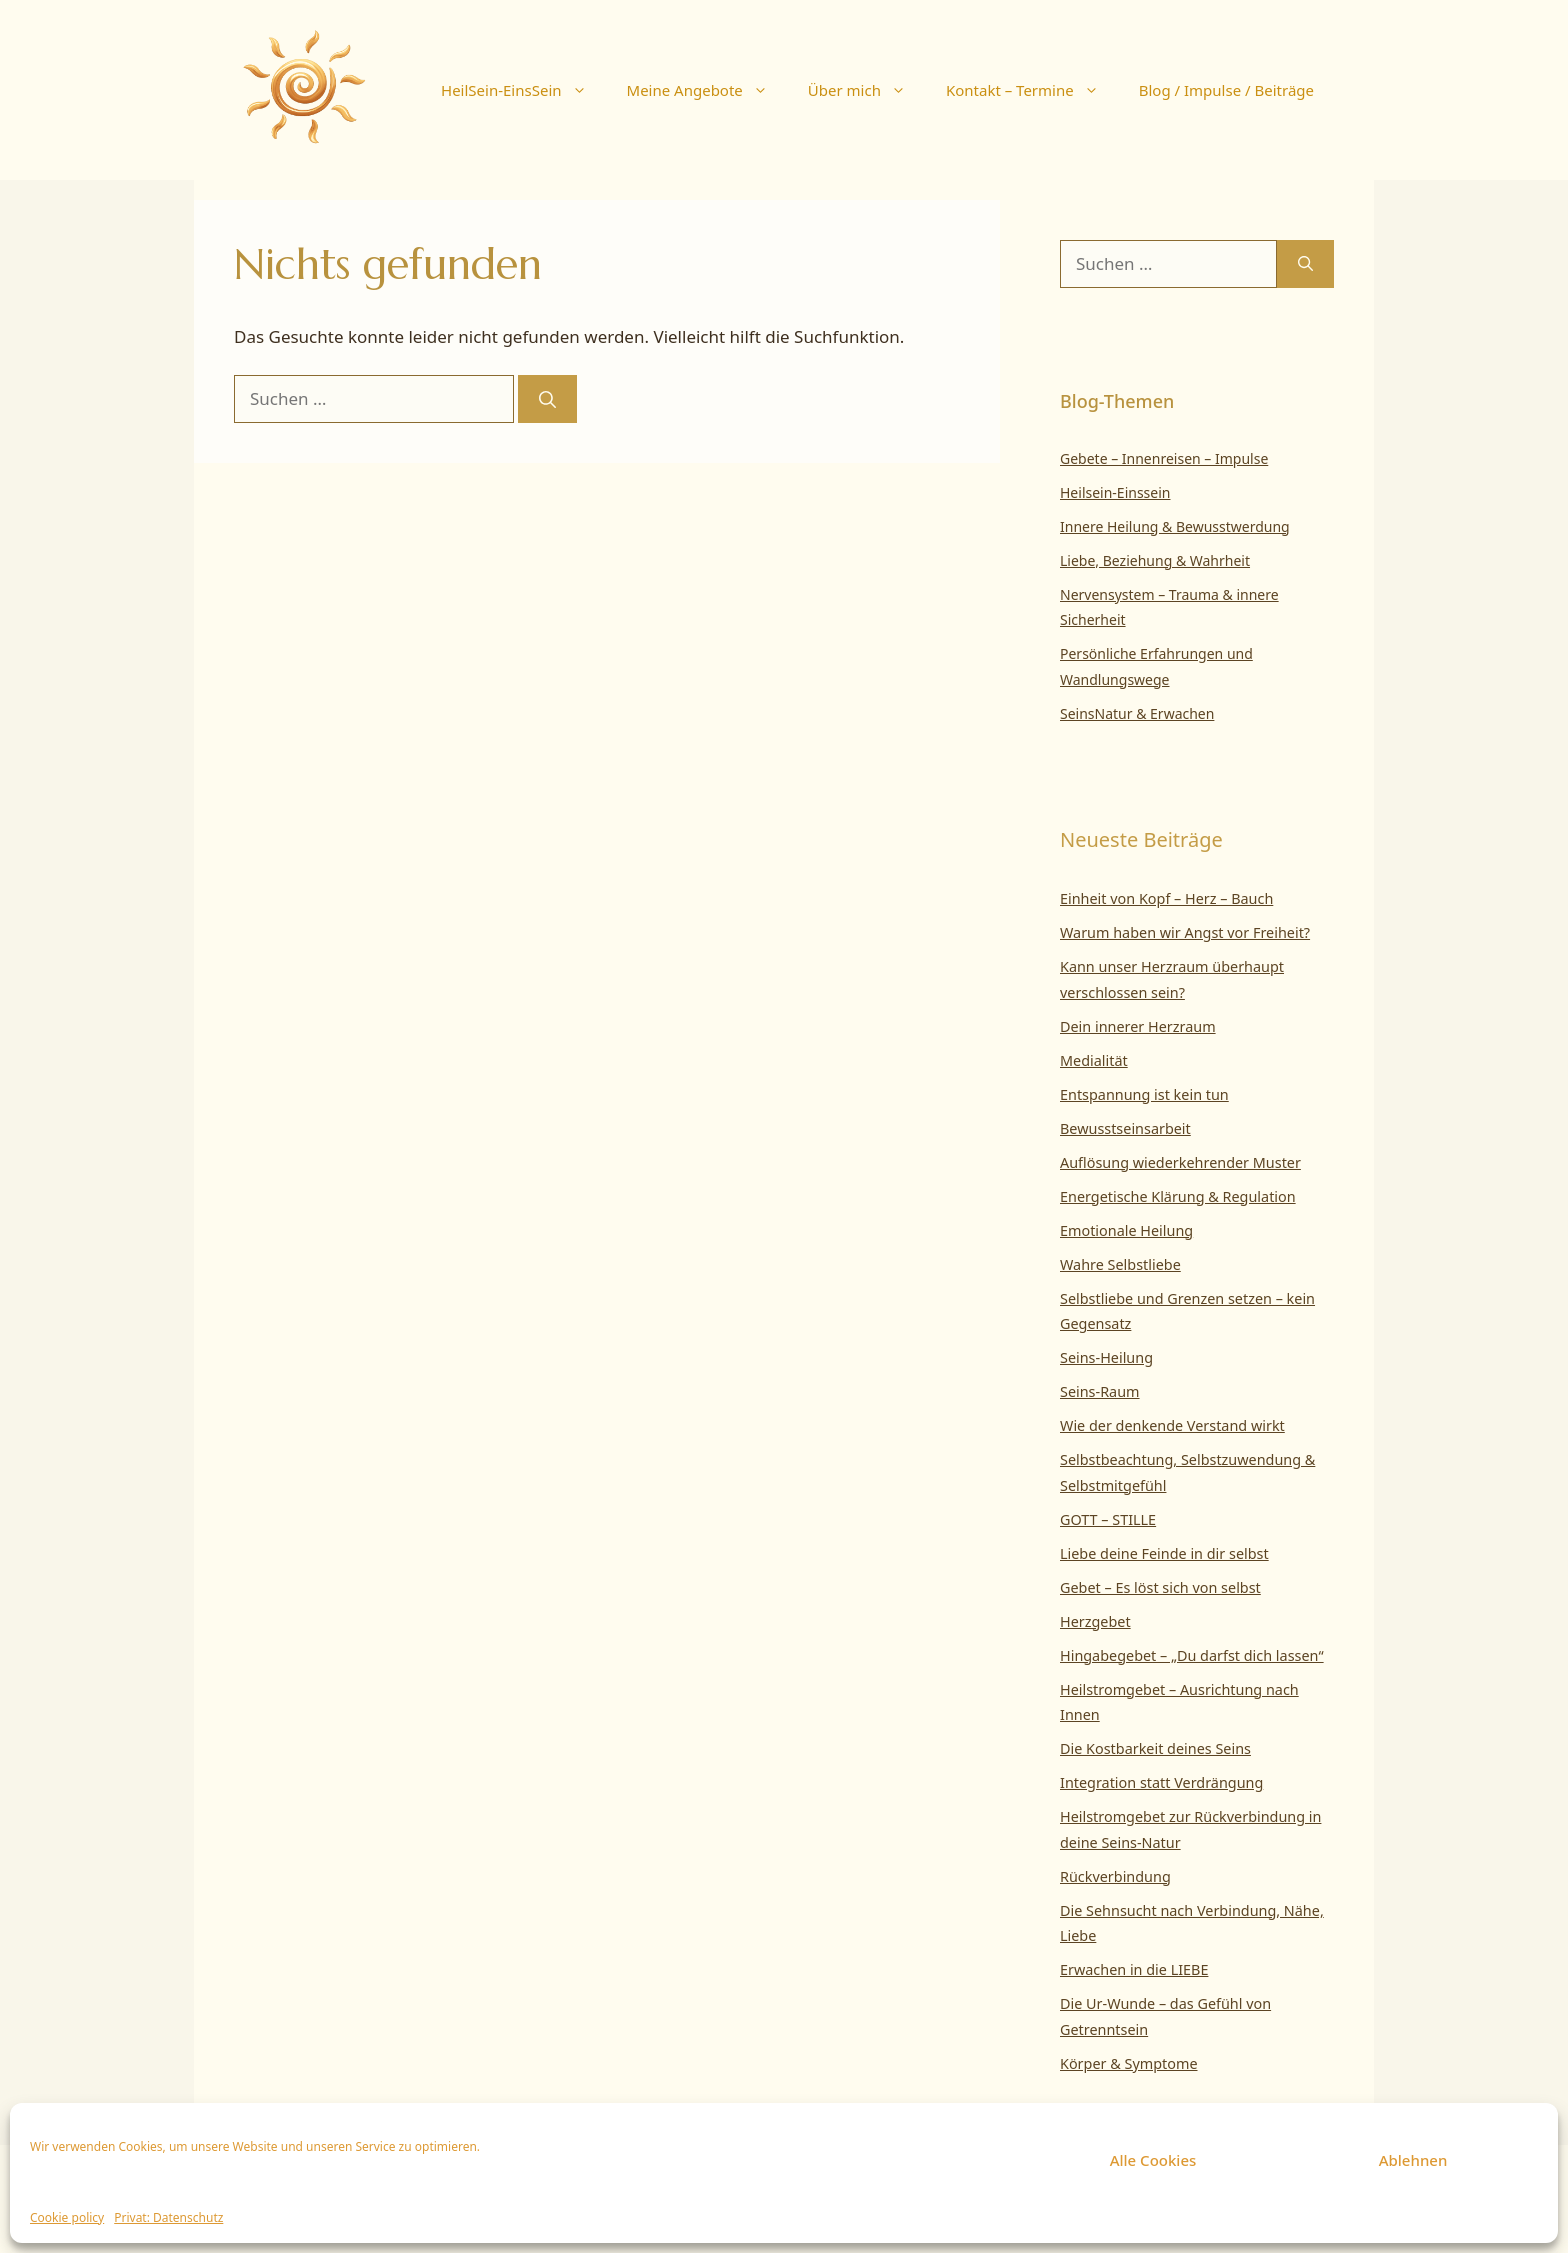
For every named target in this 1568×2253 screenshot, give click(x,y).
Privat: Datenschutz (168, 2217)
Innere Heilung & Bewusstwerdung (1175, 526)
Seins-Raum (1100, 1391)
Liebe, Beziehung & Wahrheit (1155, 560)
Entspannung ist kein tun (1144, 1094)
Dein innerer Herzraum (1138, 1026)
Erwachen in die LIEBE (1134, 1969)
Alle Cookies (1153, 2160)
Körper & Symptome (1129, 2063)
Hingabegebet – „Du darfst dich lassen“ (1192, 1655)
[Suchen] (547, 399)
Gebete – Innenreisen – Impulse (1164, 458)
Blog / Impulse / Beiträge (1226, 90)
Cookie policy (67, 2217)
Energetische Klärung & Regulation (1178, 1196)
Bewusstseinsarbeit (1125, 1128)
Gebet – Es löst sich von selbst (1160, 1587)
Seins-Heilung (1106, 1357)
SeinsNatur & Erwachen (1137, 713)
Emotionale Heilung (1126, 1230)
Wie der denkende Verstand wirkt (1172, 1425)
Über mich (867, 90)
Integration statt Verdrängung (1161, 1782)
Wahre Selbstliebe (1120, 1264)
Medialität (1094, 1060)
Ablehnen (1413, 2160)
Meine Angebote (707, 90)
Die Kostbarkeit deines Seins (1155, 1748)
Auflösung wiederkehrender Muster (1180, 1162)
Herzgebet (1095, 1621)
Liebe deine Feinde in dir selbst (1164, 1553)
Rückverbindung (1115, 1876)
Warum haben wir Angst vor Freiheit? (1185, 932)
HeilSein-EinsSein (523, 90)
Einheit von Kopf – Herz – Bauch (1166, 898)
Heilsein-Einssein (1115, 492)
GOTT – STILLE (1108, 1519)
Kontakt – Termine (1032, 90)
